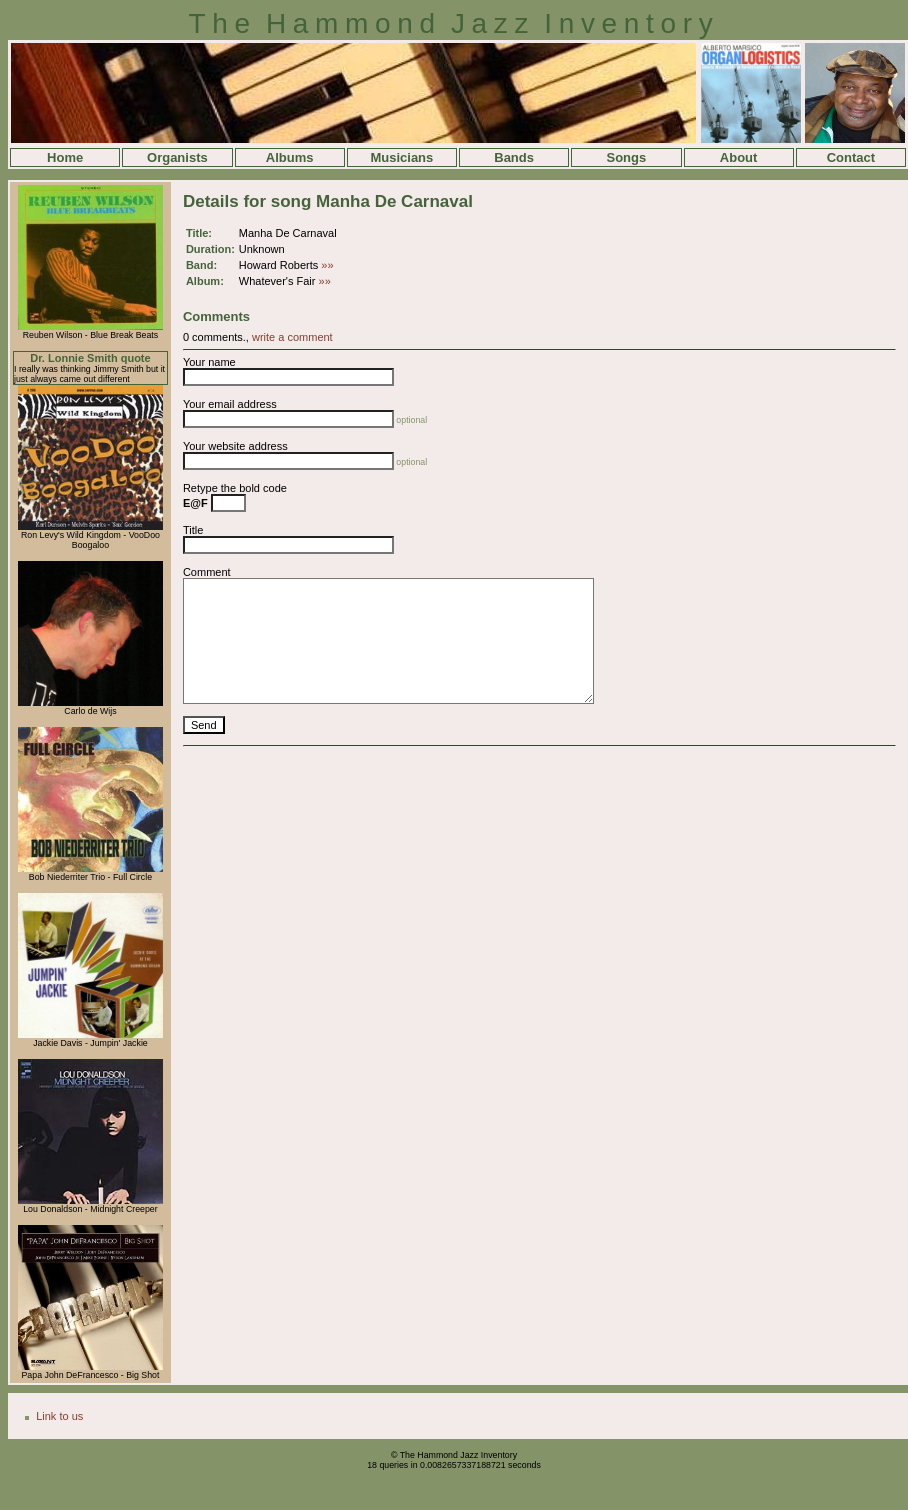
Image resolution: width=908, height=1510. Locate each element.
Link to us (59, 1416)
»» (327, 265)
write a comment (292, 337)
